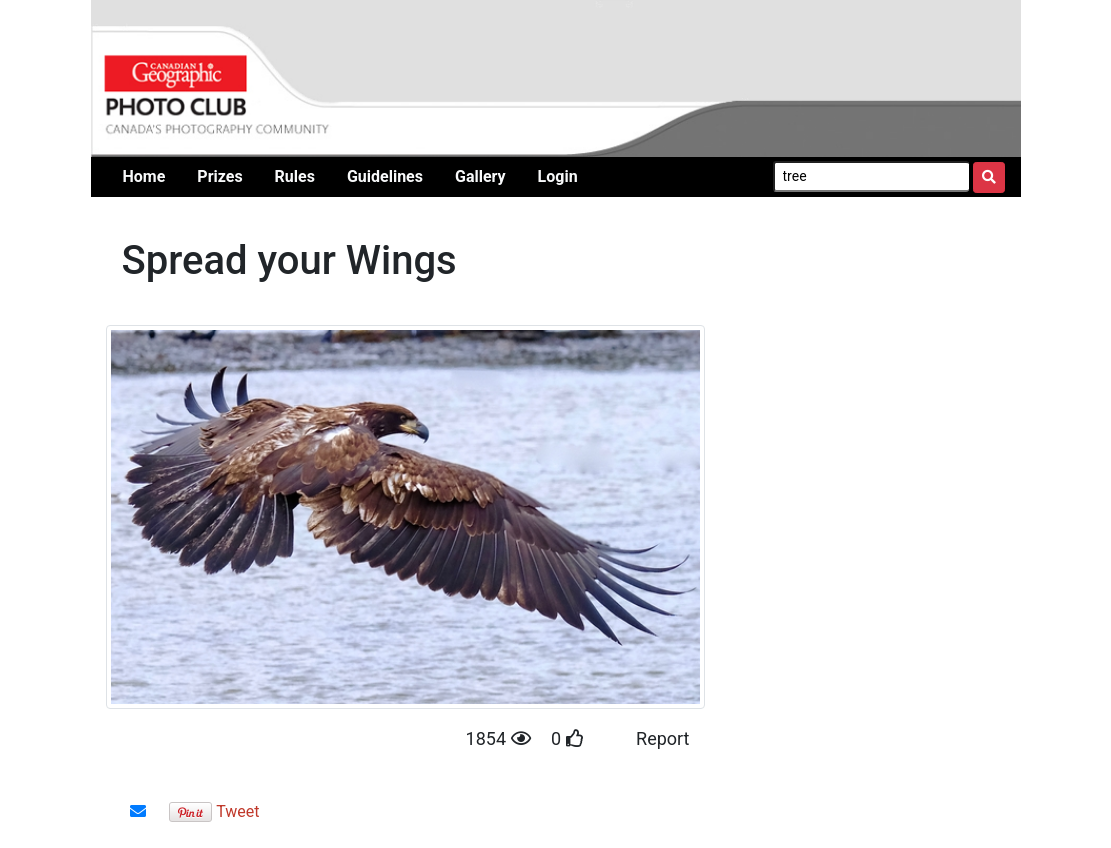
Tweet (237, 811)
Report (662, 738)
